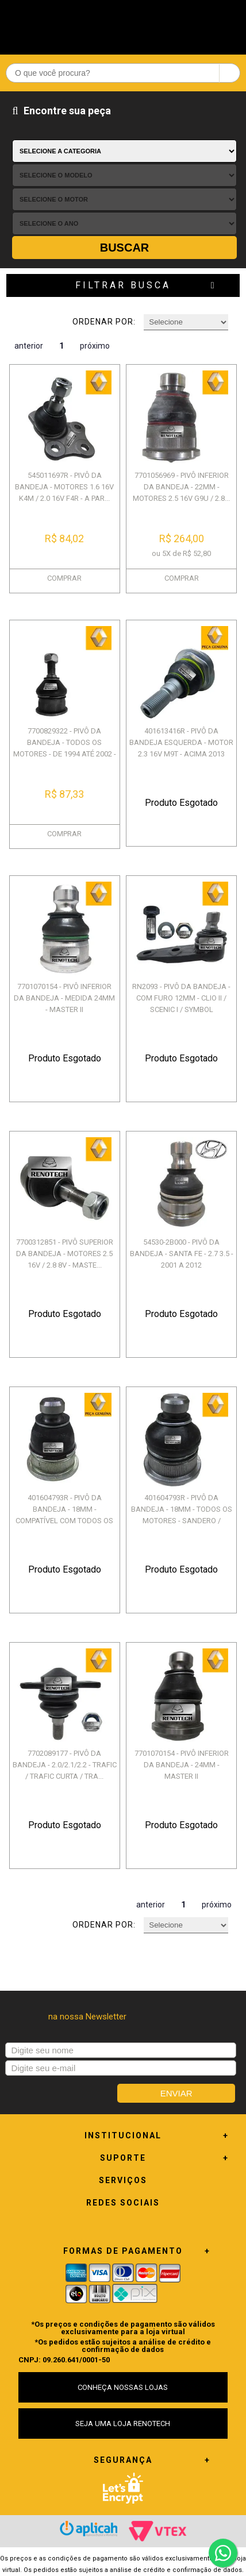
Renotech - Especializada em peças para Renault (123, 24)
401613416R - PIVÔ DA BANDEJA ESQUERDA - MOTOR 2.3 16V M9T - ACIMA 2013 (181, 742)
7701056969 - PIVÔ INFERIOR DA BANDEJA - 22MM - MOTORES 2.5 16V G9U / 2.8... (181, 487)
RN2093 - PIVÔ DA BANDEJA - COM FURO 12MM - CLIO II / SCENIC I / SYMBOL (181, 998)
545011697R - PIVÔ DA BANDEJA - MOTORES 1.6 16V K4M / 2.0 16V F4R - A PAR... (64, 487)
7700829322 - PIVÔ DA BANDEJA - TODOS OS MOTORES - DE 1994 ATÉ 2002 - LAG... (64, 748)
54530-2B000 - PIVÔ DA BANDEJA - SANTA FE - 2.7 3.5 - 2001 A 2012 (181, 1253)
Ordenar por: (104, 321)
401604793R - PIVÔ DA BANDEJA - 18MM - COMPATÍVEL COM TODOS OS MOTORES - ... (64, 1514)
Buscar (124, 247)
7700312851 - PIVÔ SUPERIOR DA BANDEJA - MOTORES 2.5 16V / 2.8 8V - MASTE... (64, 1253)
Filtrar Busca (123, 285)
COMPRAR (64, 578)
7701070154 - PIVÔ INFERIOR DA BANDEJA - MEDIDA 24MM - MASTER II (64, 998)
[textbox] (123, 73)
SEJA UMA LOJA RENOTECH (122, 2423)
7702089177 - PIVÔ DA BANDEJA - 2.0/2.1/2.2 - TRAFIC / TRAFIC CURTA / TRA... (65, 1765)
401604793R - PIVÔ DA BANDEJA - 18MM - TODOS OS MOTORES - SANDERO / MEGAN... (181, 1514)
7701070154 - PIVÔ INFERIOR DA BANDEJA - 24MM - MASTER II (181, 1765)
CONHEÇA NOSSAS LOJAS (123, 2387)
